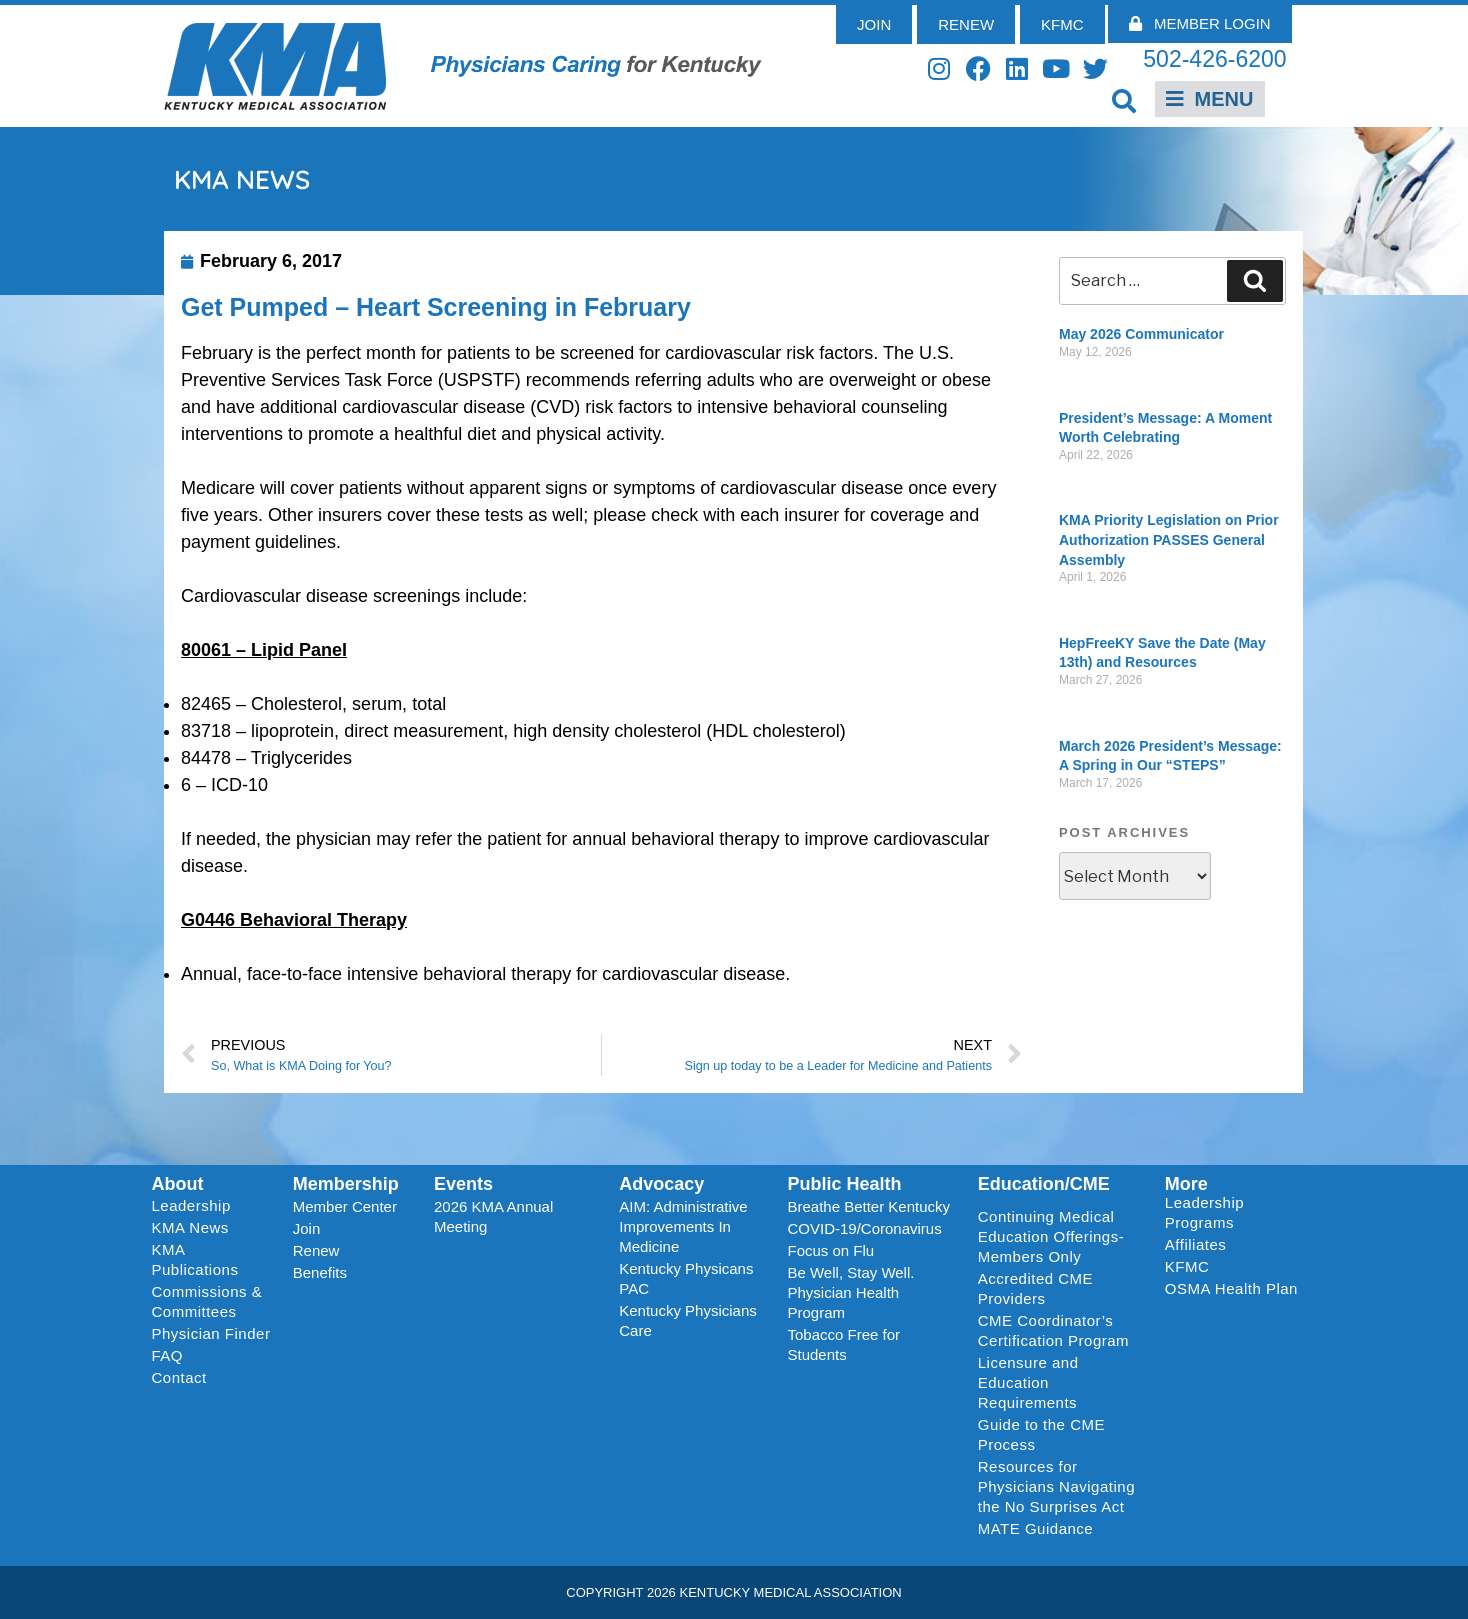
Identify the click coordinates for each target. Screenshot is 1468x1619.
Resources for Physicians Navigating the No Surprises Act (1056, 1486)
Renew (316, 1250)
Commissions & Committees (207, 1301)
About (178, 1184)
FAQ (168, 1355)
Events (463, 1184)
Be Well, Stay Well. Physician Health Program (850, 1292)
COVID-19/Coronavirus (864, 1228)
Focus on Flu (830, 1250)
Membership (346, 1184)
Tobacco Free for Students (843, 1344)
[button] (1124, 100)
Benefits (320, 1272)
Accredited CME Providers (1035, 1288)
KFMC (1187, 1266)
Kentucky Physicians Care (688, 1320)
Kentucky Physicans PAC (686, 1278)
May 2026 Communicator (1141, 334)
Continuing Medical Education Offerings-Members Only (1051, 1236)
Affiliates (1200, 1245)
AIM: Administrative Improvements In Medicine (683, 1226)
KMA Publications (195, 1259)
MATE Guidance (1035, 1528)
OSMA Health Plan (1231, 1288)
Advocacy (661, 1184)
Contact (179, 1377)
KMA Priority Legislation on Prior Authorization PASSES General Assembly (1169, 539)
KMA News (190, 1227)
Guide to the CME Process (1041, 1434)
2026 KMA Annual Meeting (493, 1216)
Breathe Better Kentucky (868, 1206)
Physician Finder (211, 1333)
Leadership (196, 1206)
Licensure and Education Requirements (1028, 1382)
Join (307, 1228)
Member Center (345, 1206)
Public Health (844, 1184)
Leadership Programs (1235, 1212)
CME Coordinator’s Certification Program (1053, 1330)
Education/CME (1044, 1184)
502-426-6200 (1214, 59)
